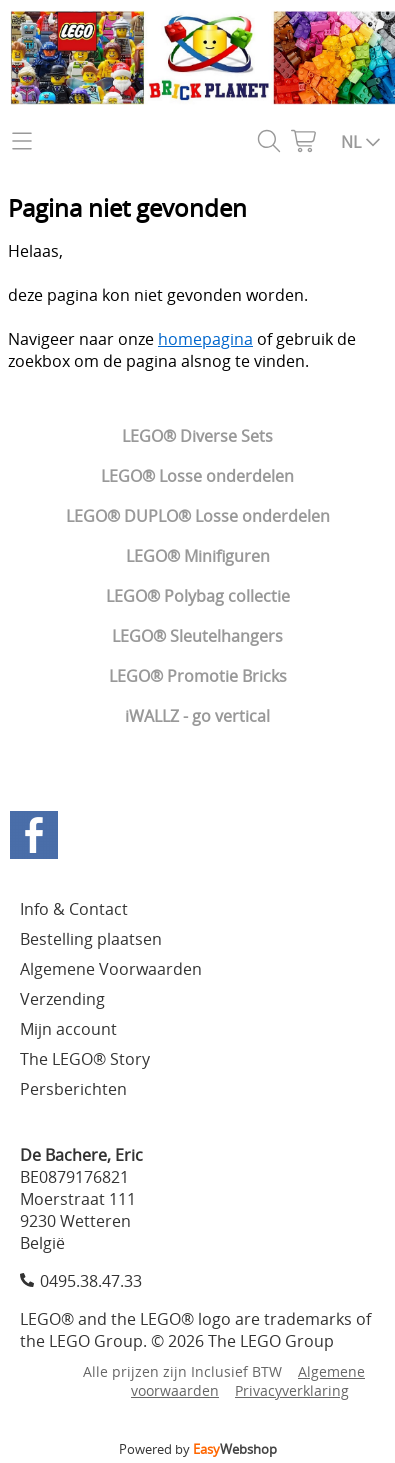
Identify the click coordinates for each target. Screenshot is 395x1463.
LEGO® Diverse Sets (197, 436)
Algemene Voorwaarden (111, 969)
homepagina (205, 339)
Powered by (198, 1449)
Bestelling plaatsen (91, 939)
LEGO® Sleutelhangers (197, 636)
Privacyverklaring (292, 1390)
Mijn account (68, 1029)
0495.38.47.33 (91, 1281)
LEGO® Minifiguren (198, 556)
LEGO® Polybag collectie (198, 596)
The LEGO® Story (85, 1059)
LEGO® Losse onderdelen (197, 476)
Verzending (62, 999)
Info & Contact (74, 909)
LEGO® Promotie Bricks (198, 676)
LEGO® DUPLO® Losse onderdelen (198, 516)
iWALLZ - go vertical (197, 716)
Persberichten (73, 1089)
